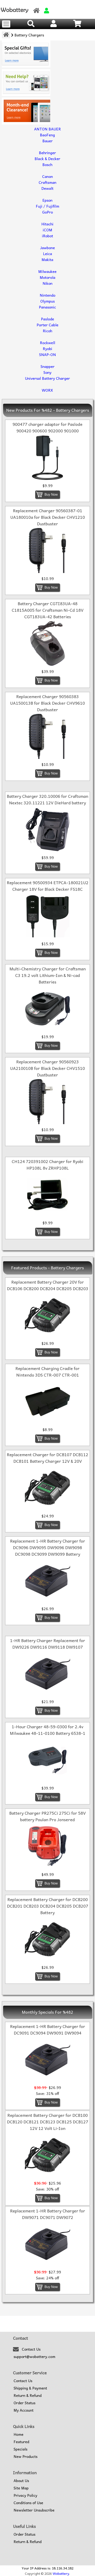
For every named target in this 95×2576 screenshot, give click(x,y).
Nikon (47, 283)
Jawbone (47, 248)
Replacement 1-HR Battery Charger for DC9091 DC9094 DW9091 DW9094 (47, 2029)
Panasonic (47, 307)
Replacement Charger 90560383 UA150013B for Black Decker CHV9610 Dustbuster (47, 703)
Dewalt (47, 188)
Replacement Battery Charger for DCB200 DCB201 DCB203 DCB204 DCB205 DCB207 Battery (47, 1906)
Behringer (47, 153)
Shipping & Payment (30, 2388)
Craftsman (47, 182)
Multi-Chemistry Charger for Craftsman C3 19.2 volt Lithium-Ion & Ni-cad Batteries (47, 975)
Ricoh (47, 331)
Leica (47, 254)
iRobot (47, 236)
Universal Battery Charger (47, 378)
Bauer (47, 141)
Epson (47, 200)
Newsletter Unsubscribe (34, 2510)
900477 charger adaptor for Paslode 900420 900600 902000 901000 (47, 427)
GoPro (47, 212)
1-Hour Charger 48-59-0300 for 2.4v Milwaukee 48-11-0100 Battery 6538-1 (47, 1729)
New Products (25, 2456)
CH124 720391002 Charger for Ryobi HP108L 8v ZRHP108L (47, 1164)
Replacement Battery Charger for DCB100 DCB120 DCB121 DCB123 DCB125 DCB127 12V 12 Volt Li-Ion (47, 2122)
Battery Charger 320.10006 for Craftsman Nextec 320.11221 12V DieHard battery (47, 799)
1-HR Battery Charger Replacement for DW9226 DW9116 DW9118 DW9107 (47, 1643)
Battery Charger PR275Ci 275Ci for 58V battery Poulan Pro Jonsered (47, 1816)
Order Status (24, 2402)
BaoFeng (47, 135)
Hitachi (47, 224)
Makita (47, 259)
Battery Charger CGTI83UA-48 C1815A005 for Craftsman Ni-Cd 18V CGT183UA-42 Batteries (47, 610)
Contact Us (31, 2349)
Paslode (47, 319)
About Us (21, 2480)
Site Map (21, 2488)
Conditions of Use (28, 2502)
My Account (24, 2410)
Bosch (47, 164)
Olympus (47, 301)
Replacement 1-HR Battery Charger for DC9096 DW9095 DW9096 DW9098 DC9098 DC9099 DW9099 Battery (47, 1547)
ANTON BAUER (47, 129)
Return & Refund (28, 2395)
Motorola (47, 277)
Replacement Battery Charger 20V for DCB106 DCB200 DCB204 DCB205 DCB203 (47, 1285)
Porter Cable (47, 325)
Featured (21, 2441)
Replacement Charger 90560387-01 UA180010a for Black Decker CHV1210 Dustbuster (47, 517)
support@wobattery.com (34, 2356)
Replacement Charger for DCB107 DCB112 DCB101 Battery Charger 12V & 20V (47, 1457)
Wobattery (61, 2573)
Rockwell (47, 343)
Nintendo (47, 295)
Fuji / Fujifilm (47, 206)
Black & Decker (47, 159)
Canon (47, 176)
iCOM (47, 230)
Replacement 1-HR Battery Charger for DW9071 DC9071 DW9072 (47, 2214)
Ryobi (47, 349)
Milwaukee (47, 271)
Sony (47, 372)
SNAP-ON (47, 354)
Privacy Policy (25, 2495)
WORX (47, 390)
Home (18, 2434)
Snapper (47, 366)
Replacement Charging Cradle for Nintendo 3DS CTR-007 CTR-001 (47, 1371)
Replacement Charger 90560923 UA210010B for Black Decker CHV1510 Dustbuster (47, 1068)
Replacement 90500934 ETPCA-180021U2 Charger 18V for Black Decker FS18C (47, 885)
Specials (20, 2449)
